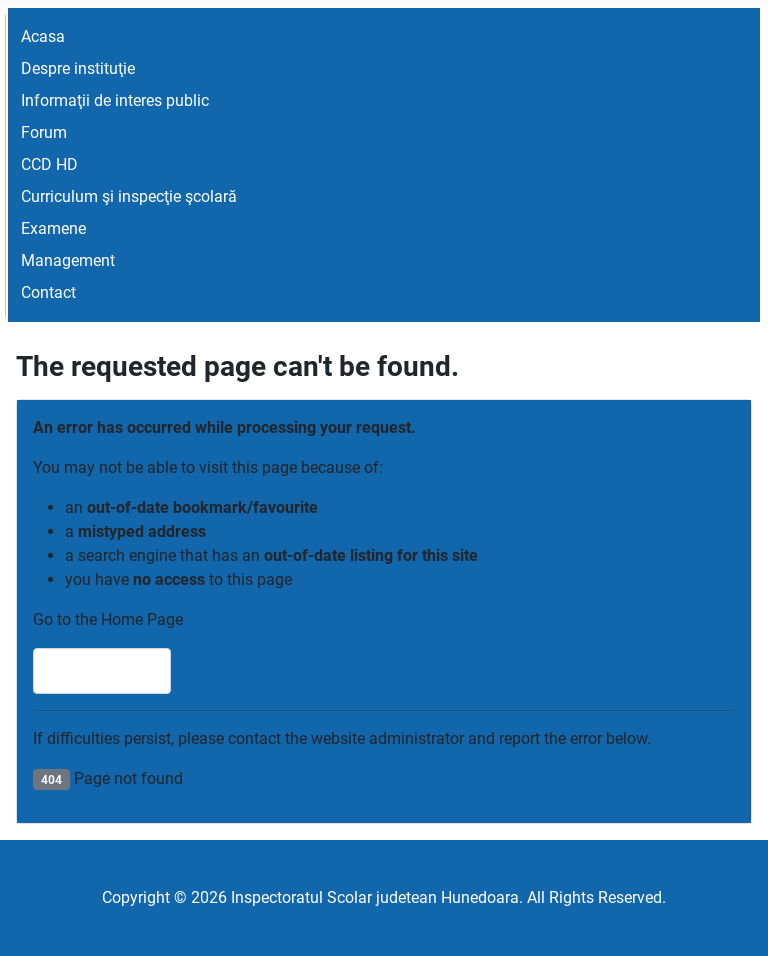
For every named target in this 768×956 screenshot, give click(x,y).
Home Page (102, 670)
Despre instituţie (78, 68)
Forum (44, 132)
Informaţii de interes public (115, 100)
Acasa (43, 36)
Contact (48, 292)
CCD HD (49, 164)
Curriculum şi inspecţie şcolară (129, 196)
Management (68, 260)
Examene (53, 228)
